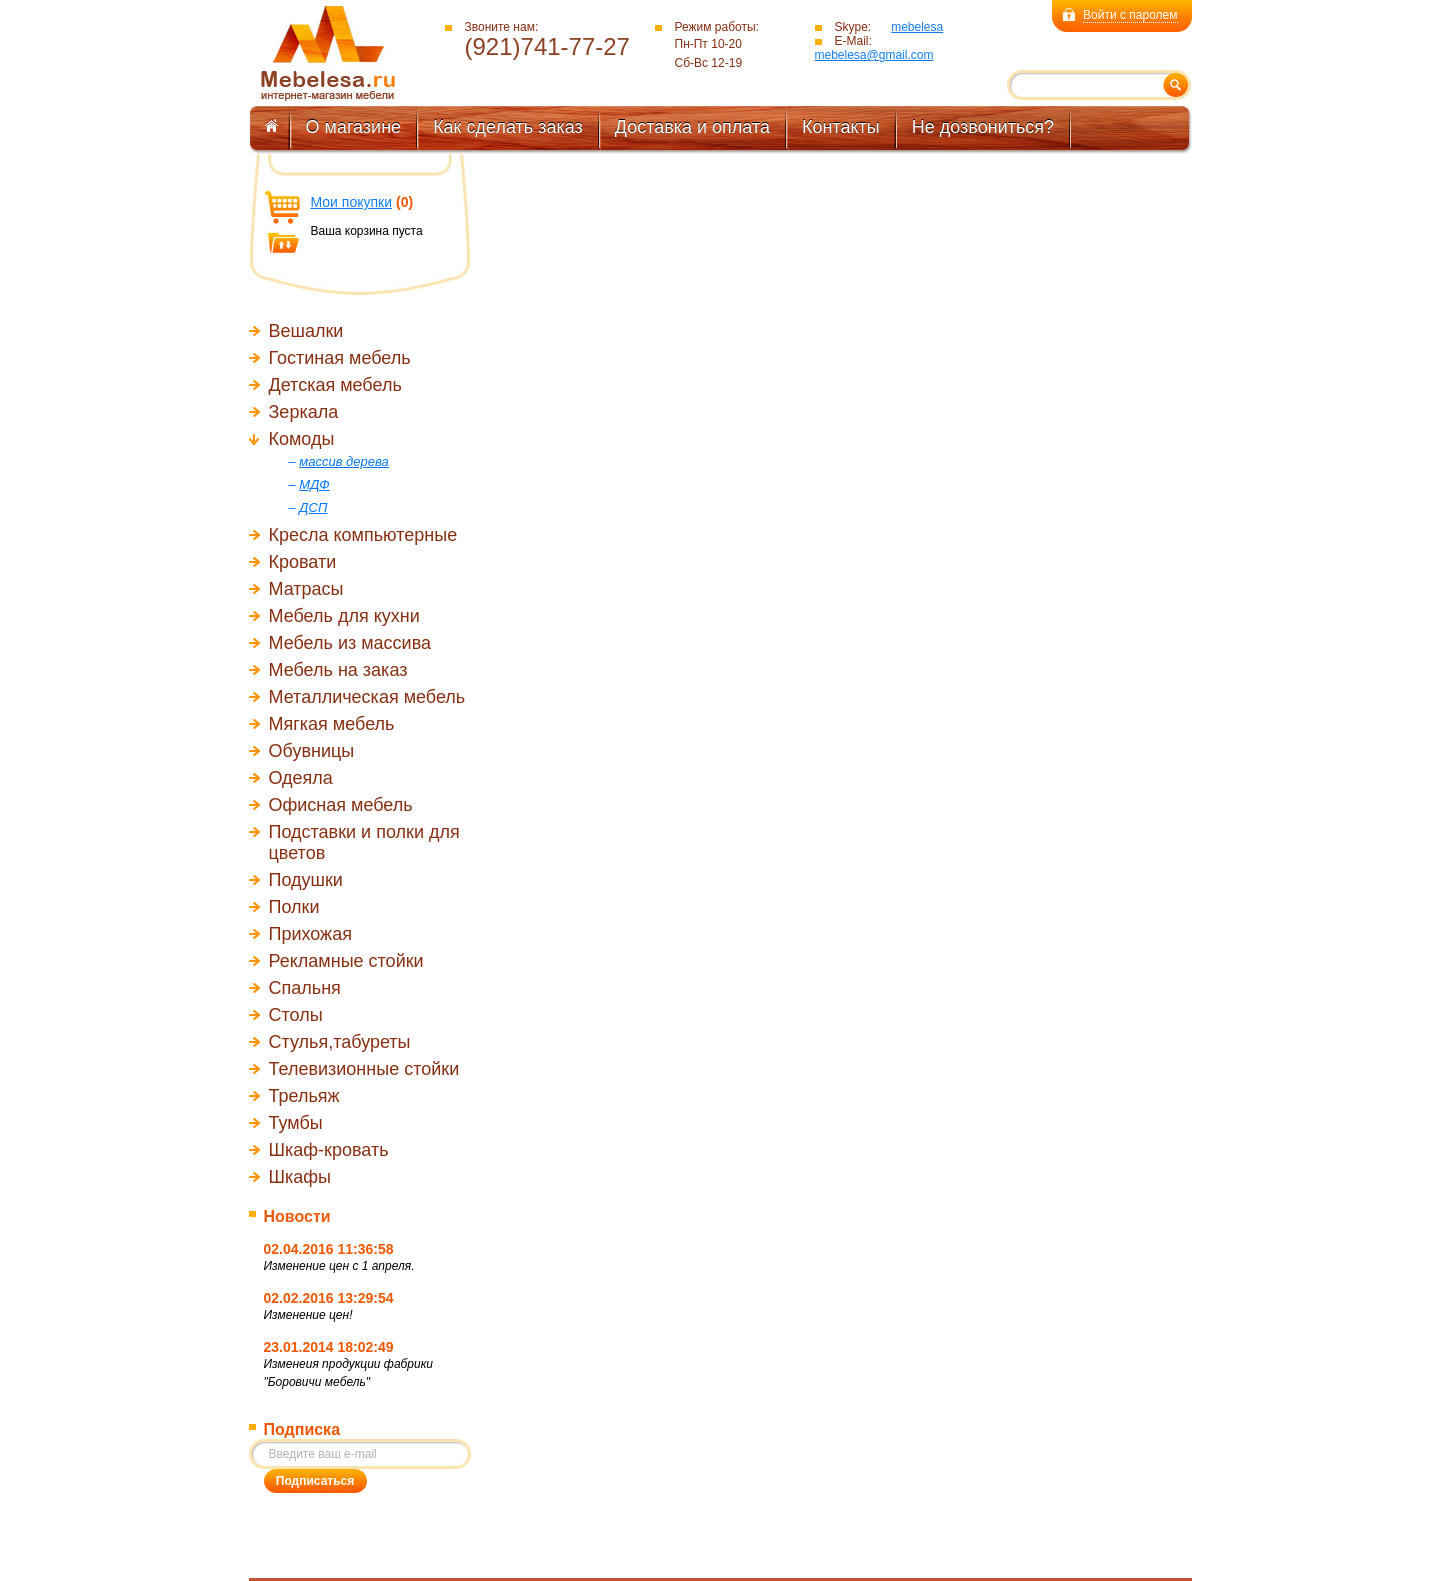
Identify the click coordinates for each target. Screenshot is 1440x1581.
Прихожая (310, 934)
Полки (294, 907)
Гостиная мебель (340, 358)
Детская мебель (335, 385)
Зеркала (304, 412)
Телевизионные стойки (364, 1069)
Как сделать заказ (508, 127)
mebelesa (917, 27)
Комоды (302, 439)
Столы (296, 1015)
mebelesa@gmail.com (874, 55)
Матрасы (306, 589)
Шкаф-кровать (329, 1150)
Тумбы (296, 1123)
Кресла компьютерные (363, 535)
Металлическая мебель (367, 697)
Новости (297, 1216)
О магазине (354, 127)
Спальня (305, 988)
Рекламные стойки (346, 961)
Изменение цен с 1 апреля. (339, 1266)
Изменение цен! (308, 1315)
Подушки (306, 880)
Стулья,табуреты (340, 1042)
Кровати (303, 562)
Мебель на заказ (338, 670)
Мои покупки (352, 202)
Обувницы (312, 751)
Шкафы (300, 1177)
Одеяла (301, 778)
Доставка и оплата (692, 127)
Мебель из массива (350, 643)
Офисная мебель (341, 805)
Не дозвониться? (983, 127)
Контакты (841, 127)
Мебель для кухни (344, 616)
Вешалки (306, 331)
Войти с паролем (1130, 15)
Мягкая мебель (332, 724)
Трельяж (304, 1096)
